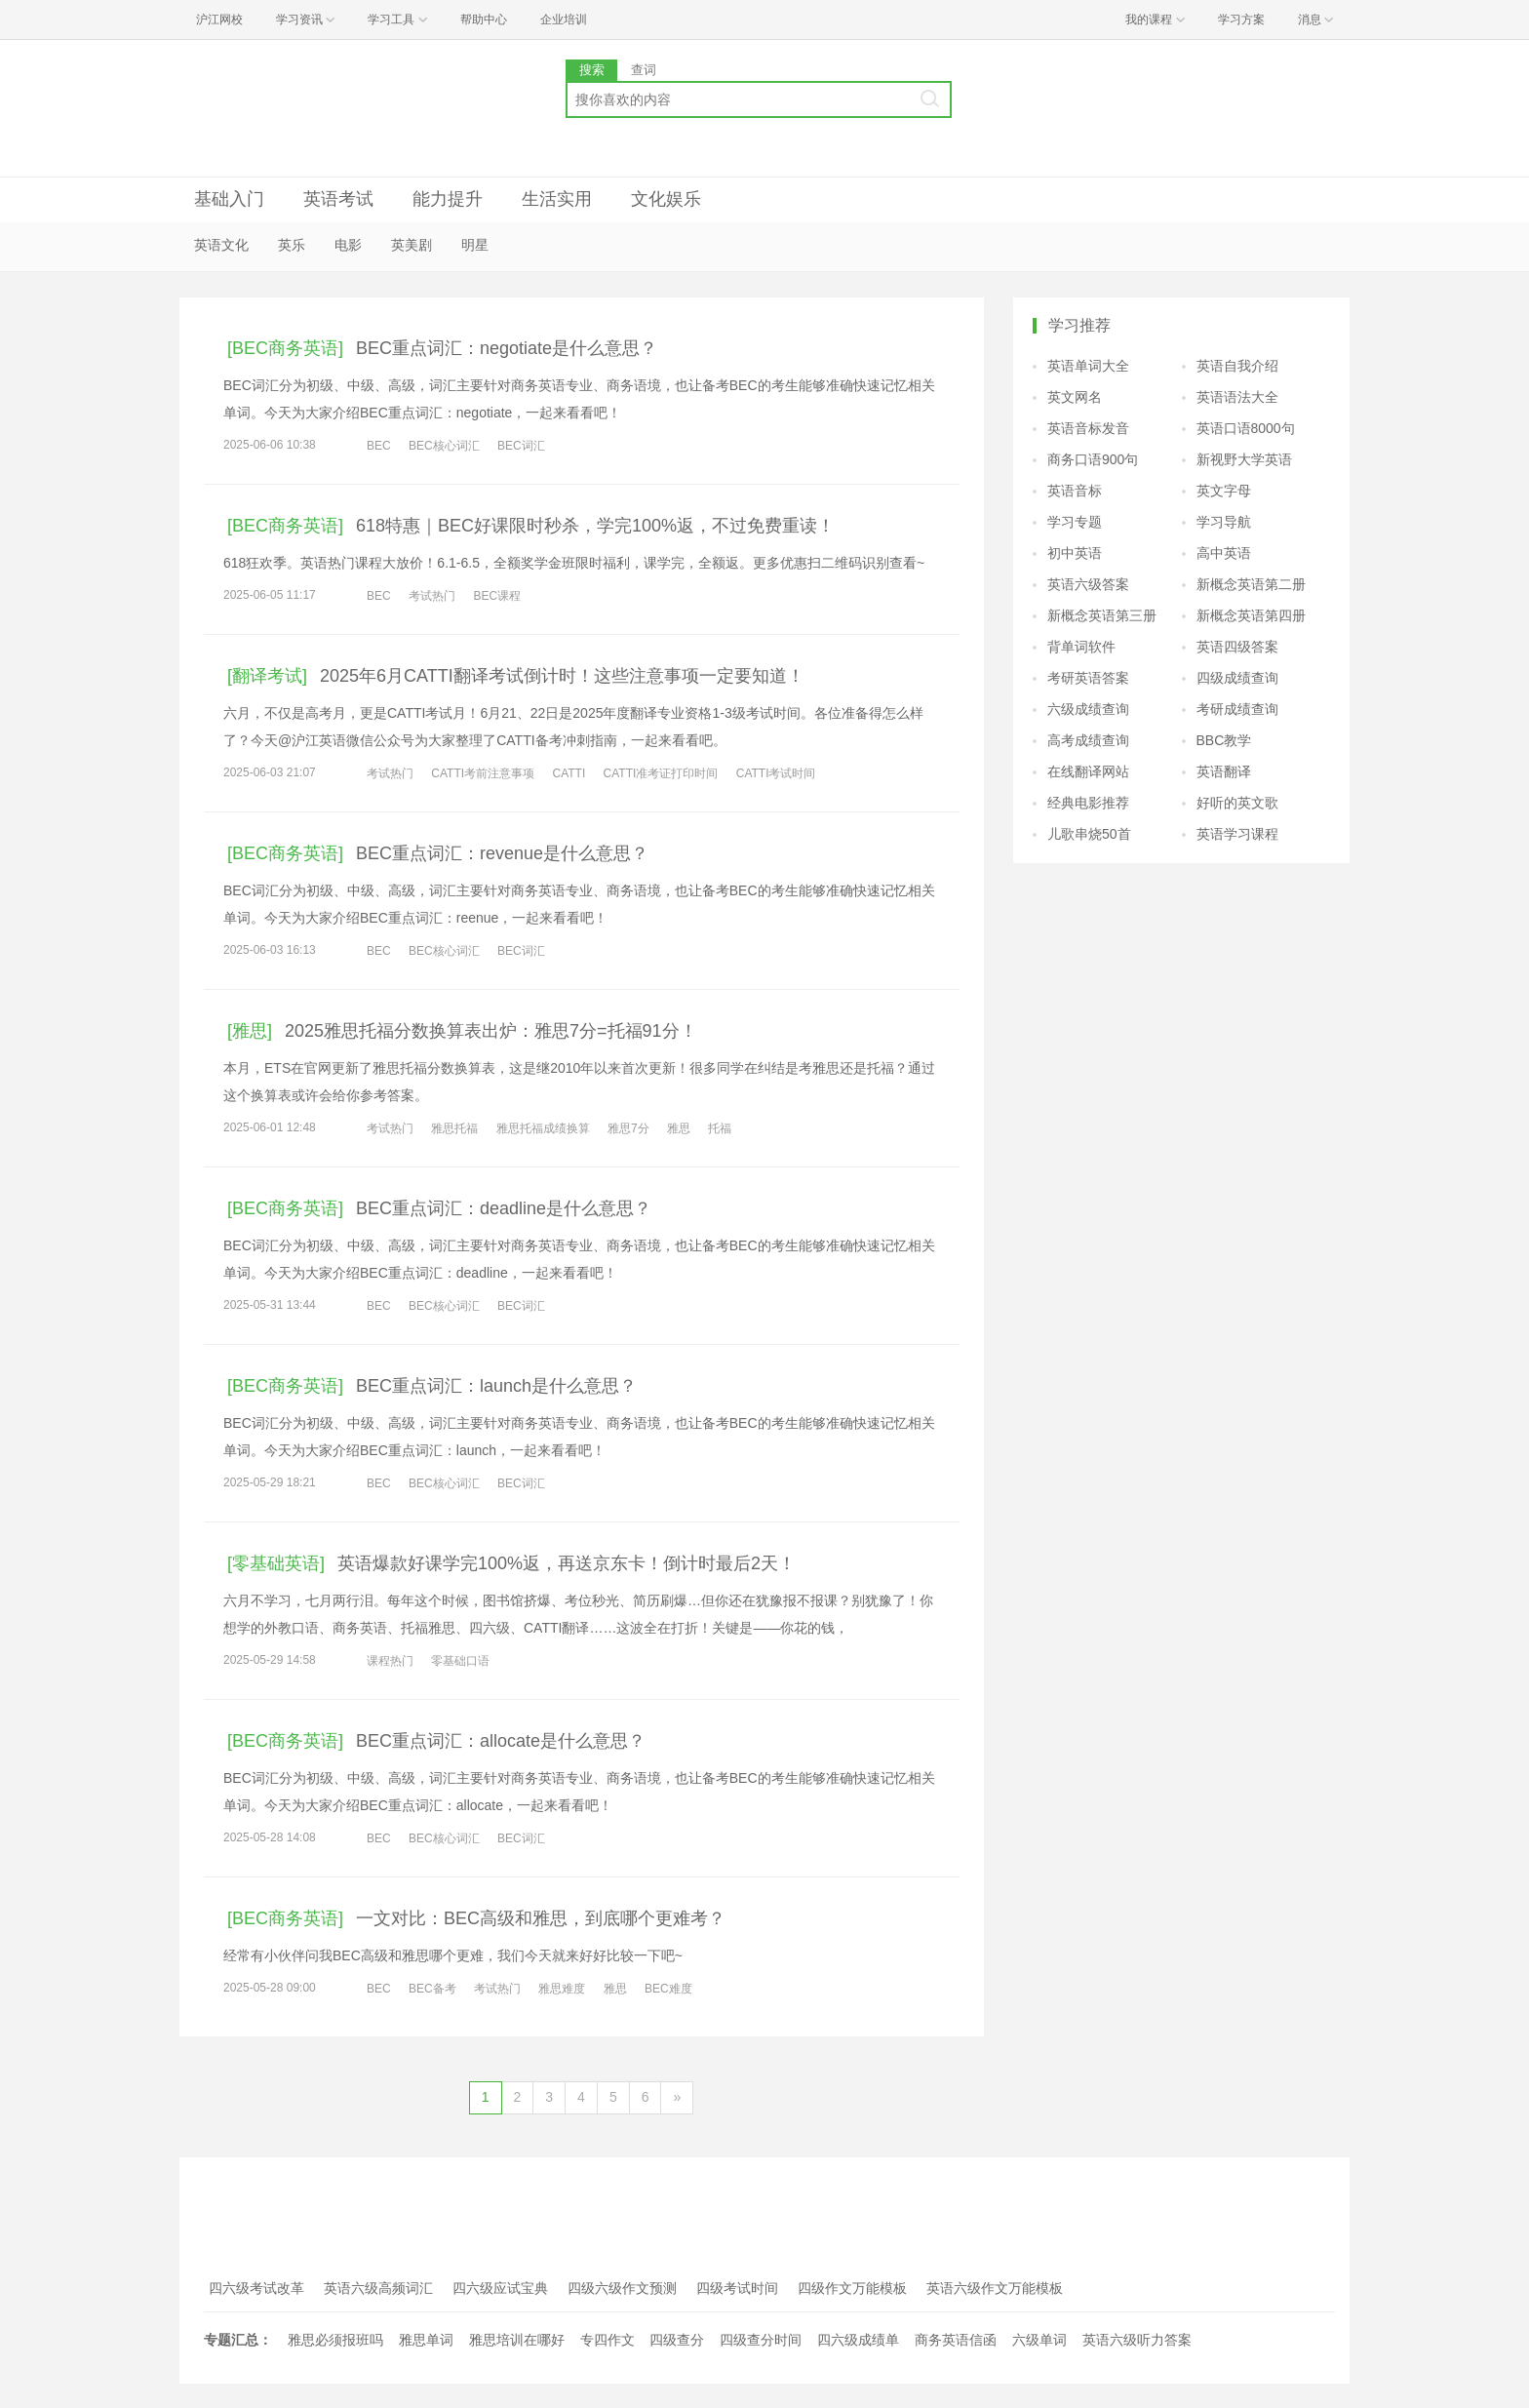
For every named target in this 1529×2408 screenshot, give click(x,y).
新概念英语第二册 (1251, 584)
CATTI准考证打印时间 (661, 773)
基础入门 (229, 199)
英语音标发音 (1088, 428)
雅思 (678, 1128)
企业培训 (563, 19)
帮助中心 (483, 19)
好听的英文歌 (1237, 802)
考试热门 (432, 596)
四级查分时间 (761, 2340)
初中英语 (1074, 553)
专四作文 (607, 2340)
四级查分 (676, 2340)
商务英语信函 (956, 2340)
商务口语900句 (1092, 459)
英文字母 (1223, 490)
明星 (475, 245)
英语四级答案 (1237, 646)
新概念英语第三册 (1102, 615)
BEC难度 (668, 1988)
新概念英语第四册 (1251, 615)
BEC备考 (432, 1988)
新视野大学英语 (1244, 459)
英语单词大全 (1088, 366)
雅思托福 (454, 1128)
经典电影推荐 (1088, 802)
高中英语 (1223, 553)
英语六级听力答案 (1137, 2340)
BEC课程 (497, 596)
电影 (348, 245)
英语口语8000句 (1245, 428)
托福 (719, 1128)
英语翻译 (1223, 771)
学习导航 (1223, 522)
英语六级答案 (1088, 584)
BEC (379, 446)
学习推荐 (1079, 325)
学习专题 (1074, 522)
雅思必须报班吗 (335, 2340)
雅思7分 (628, 1128)
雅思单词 (426, 2340)
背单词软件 (1081, 646)
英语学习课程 (1237, 834)
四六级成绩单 (858, 2340)
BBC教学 (1224, 740)
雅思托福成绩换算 (543, 1128)
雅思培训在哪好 (517, 2340)
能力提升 (447, 199)
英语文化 (221, 245)
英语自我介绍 (1237, 366)
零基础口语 (460, 1661)
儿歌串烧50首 (1089, 834)
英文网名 (1074, 397)
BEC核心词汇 (444, 446)
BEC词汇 (521, 446)
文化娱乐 (666, 199)
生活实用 (557, 199)
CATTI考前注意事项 (482, 773)
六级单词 (1039, 2340)
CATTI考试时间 (776, 773)
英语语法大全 (1237, 397)
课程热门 (390, 1661)
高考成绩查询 (1088, 740)
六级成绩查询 (1088, 709)
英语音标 (1074, 490)
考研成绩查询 (1237, 709)
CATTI (568, 773)
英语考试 (338, 199)
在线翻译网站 (1088, 771)
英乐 (291, 245)
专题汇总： (238, 2340)
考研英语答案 (1088, 678)
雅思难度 (561, 1988)
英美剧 (411, 245)
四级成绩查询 (1237, 678)
